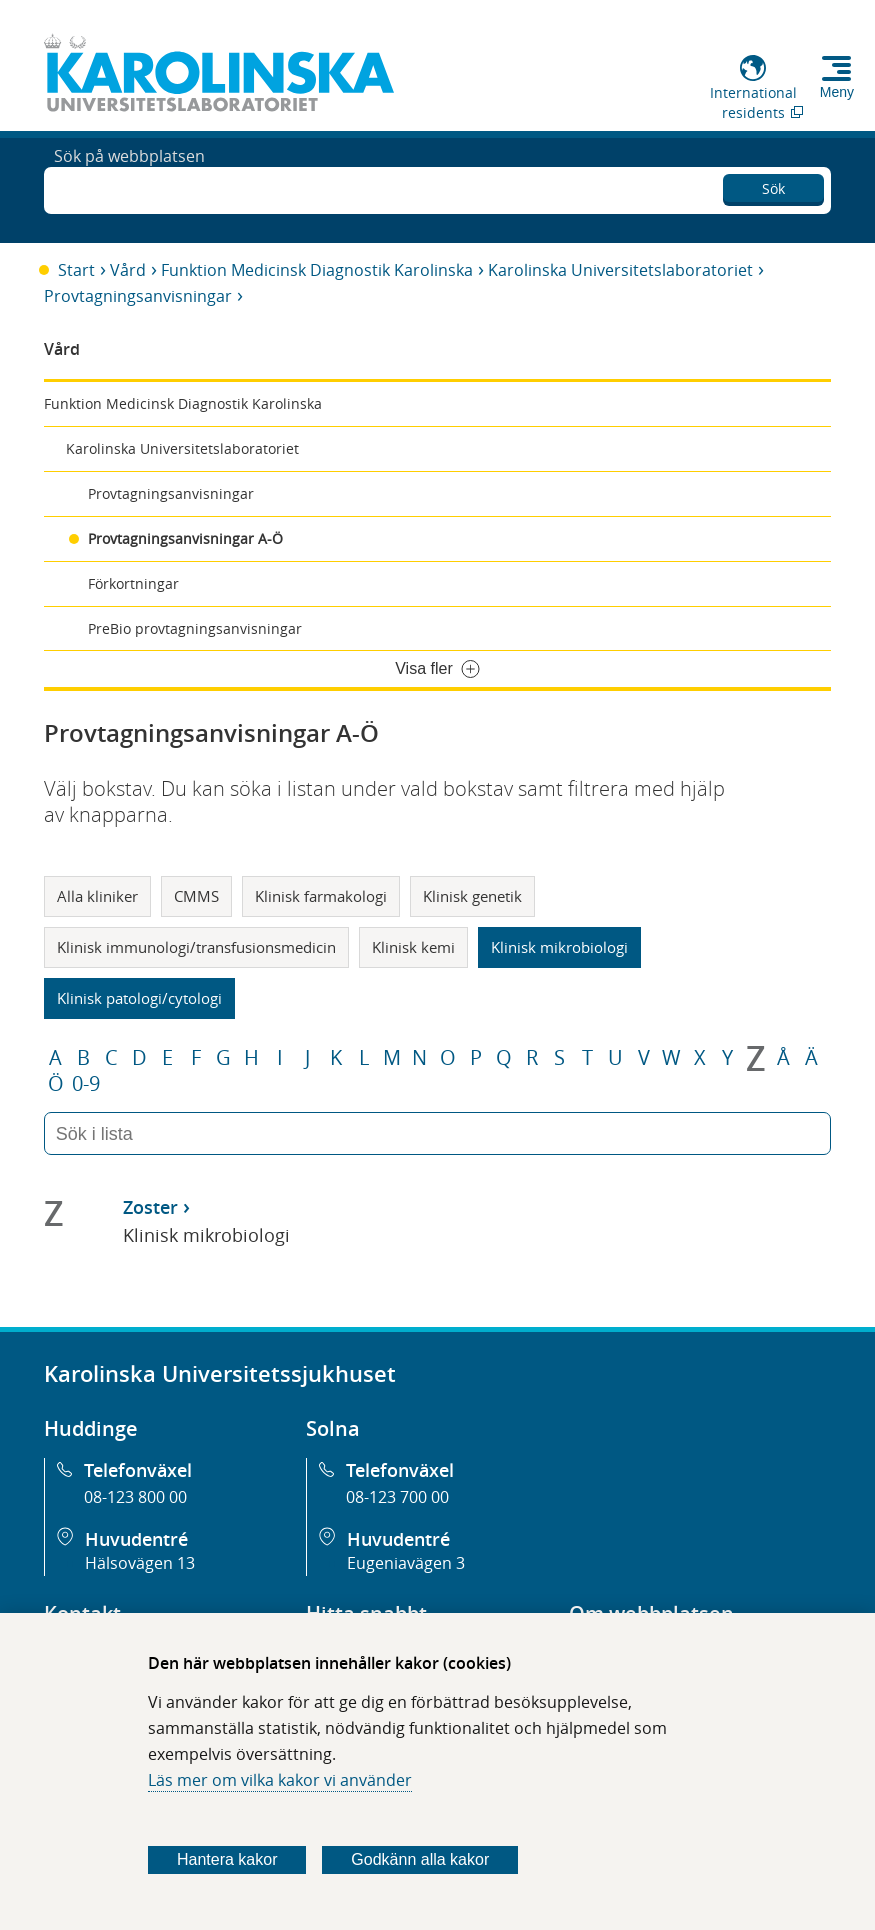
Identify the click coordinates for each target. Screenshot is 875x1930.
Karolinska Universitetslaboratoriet (620, 270)
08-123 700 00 (397, 1497)
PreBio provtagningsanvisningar (195, 628)
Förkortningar (133, 583)
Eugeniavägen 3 (406, 1563)
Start (76, 270)
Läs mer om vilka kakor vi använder (280, 1780)
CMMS (196, 896)
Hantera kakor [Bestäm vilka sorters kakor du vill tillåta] (227, 1859)
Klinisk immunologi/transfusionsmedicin (196, 947)
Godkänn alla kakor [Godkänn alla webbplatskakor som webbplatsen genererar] (420, 1859)
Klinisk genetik (472, 896)
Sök (773, 185)
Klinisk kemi (413, 947)
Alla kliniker (97, 896)
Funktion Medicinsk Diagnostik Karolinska (317, 270)
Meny (837, 92)
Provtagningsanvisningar (138, 296)
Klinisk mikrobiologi (559, 947)
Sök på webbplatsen (129, 188)
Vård (128, 270)
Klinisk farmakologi (321, 896)
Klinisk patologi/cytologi (139, 998)
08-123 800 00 (135, 1497)
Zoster (150, 1207)
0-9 (86, 1084)
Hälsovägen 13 (140, 1563)
